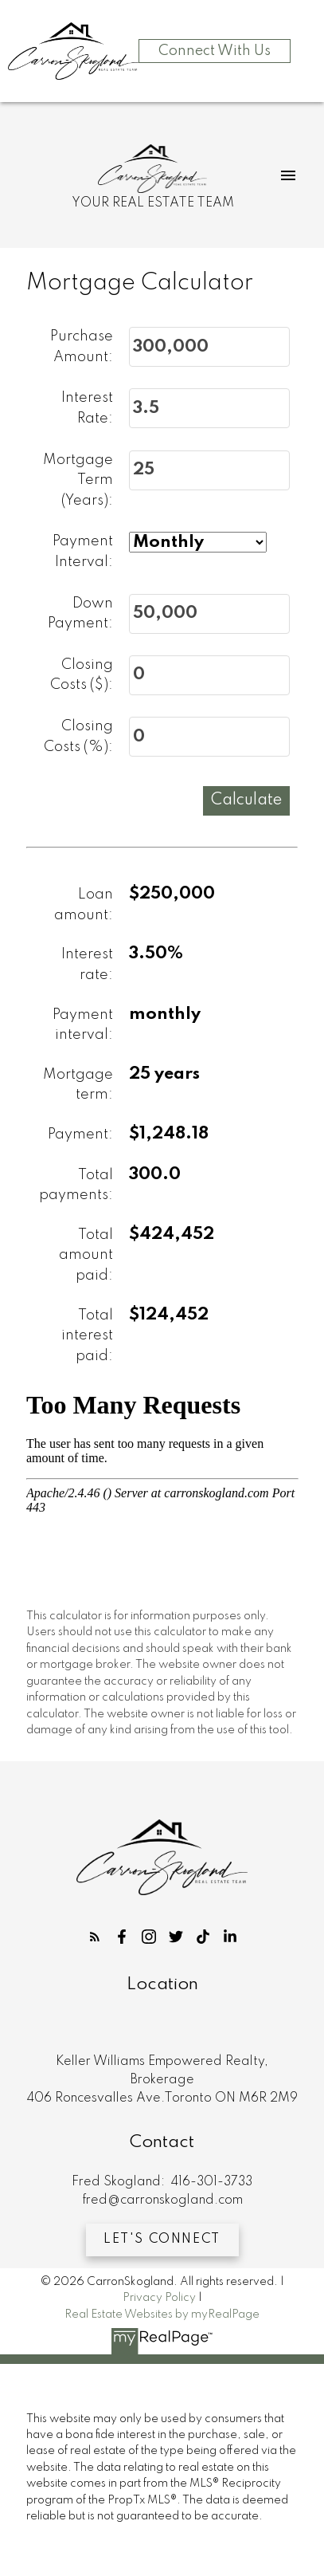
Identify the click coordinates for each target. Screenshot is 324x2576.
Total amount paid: (86, 1255)
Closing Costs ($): (81, 675)
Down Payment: (80, 613)
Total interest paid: (87, 1335)
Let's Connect (162, 2239)
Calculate (246, 800)
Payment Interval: (83, 552)
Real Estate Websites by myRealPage (162, 2314)
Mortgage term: (78, 1085)
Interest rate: (87, 965)
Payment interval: (83, 1025)
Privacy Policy (159, 2297)
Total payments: (76, 1185)
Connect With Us (214, 51)
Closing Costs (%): (78, 736)
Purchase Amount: (81, 346)
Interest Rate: (87, 409)
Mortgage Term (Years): (78, 480)
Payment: (80, 1134)
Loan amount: (83, 904)
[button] (95, 1936)
